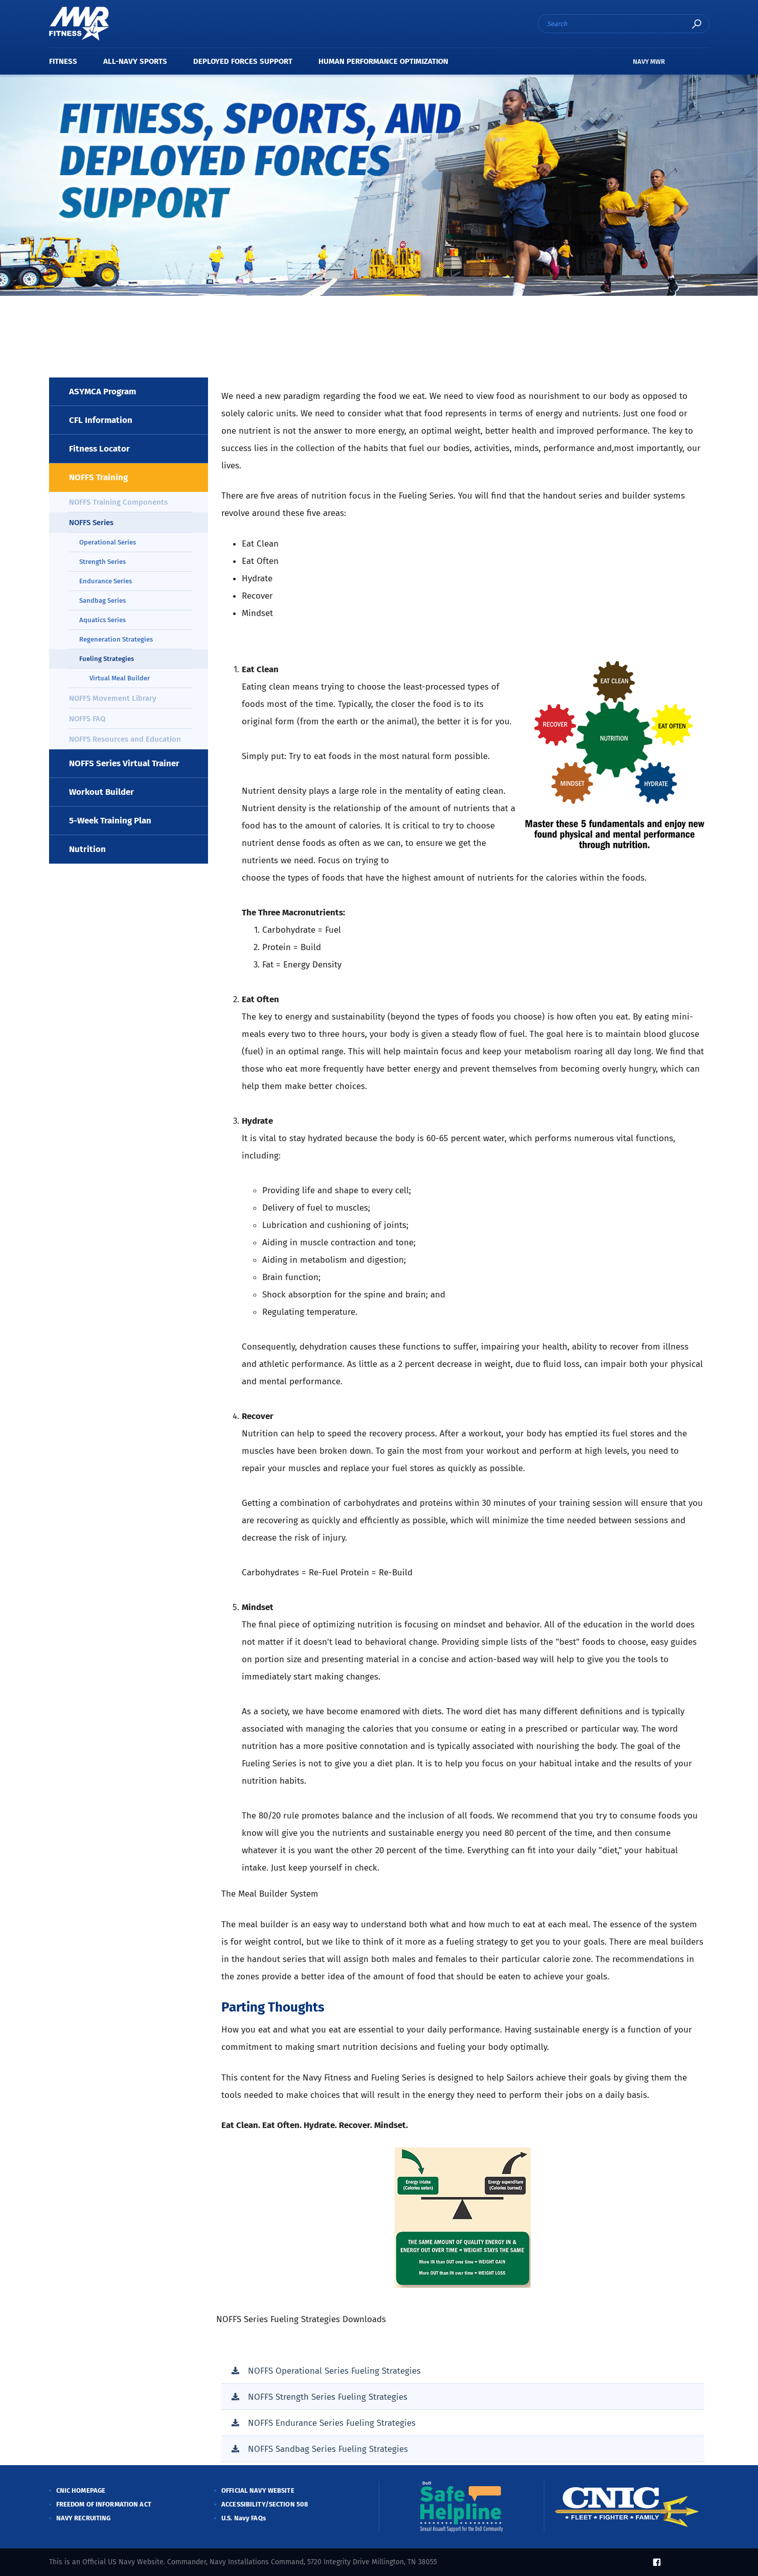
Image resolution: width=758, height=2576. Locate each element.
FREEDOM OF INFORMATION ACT (103, 2504)
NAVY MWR (649, 61)
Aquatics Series (102, 620)
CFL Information (100, 420)
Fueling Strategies (106, 659)
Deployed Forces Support (242, 61)
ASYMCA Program (102, 391)
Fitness (63, 61)
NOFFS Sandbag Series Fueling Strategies (328, 2449)
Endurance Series (105, 581)
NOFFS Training (98, 477)
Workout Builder (101, 792)
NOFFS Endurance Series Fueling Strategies (332, 2423)
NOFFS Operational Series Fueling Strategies (334, 2371)
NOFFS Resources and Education (125, 739)
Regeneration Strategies (116, 639)
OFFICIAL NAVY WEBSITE (257, 2490)
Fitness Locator (99, 448)
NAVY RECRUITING (83, 2518)
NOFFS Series (91, 522)
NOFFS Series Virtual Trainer (124, 763)
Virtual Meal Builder (119, 678)
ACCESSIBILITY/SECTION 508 (264, 2504)
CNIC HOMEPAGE (81, 2490)
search (696, 24)
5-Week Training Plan (110, 820)
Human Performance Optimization (383, 61)
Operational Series (107, 542)
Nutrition (87, 849)
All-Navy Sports (135, 61)
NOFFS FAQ (87, 718)
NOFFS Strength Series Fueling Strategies (327, 2397)
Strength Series (102, 561)
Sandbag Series (102, 600)
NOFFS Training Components (118, 502)
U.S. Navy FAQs (243, 2518)
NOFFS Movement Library (112, 698)
